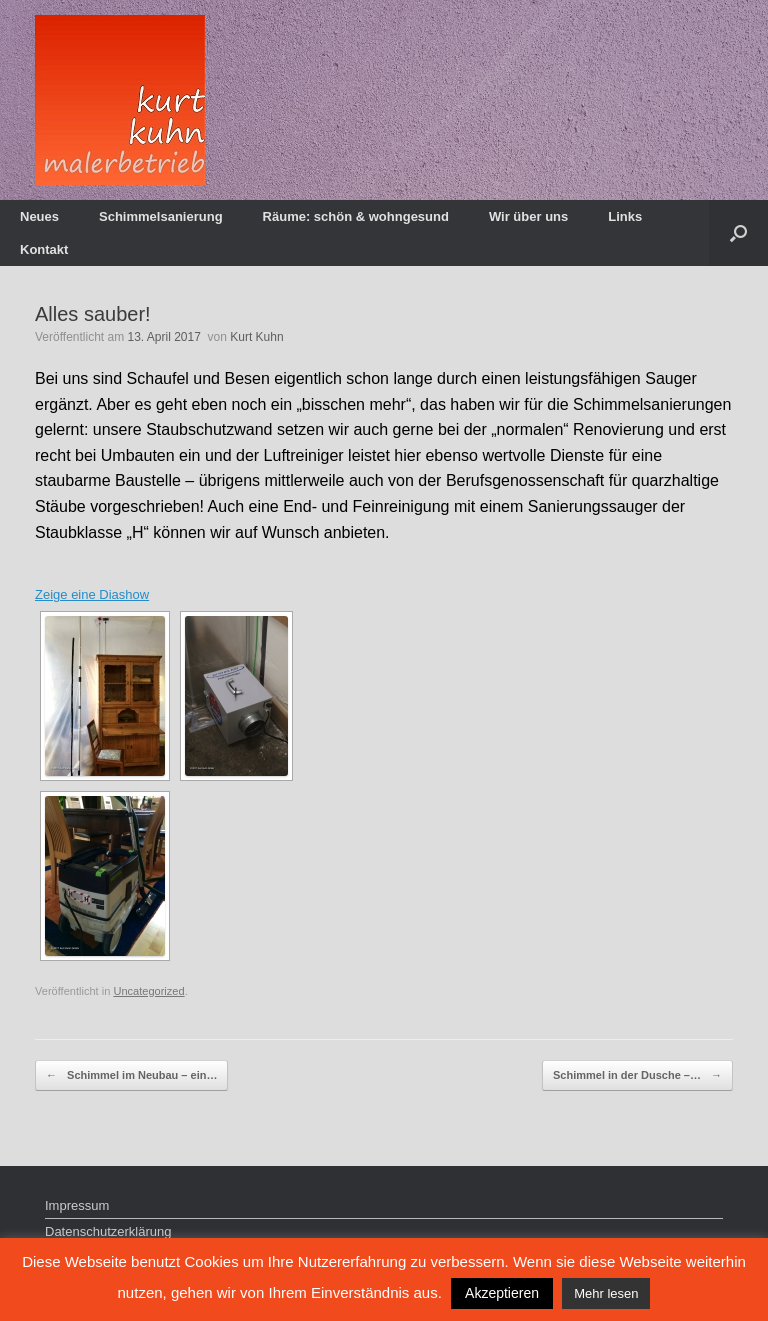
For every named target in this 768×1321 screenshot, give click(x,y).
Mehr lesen (606, 1293)
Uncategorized (148, 991)
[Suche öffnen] (738, 233)
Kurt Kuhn (256, 337)
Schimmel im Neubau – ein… (131, 1075)
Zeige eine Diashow (92, 594)
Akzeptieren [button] (502, 1293)
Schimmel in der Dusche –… (637, 1075)
